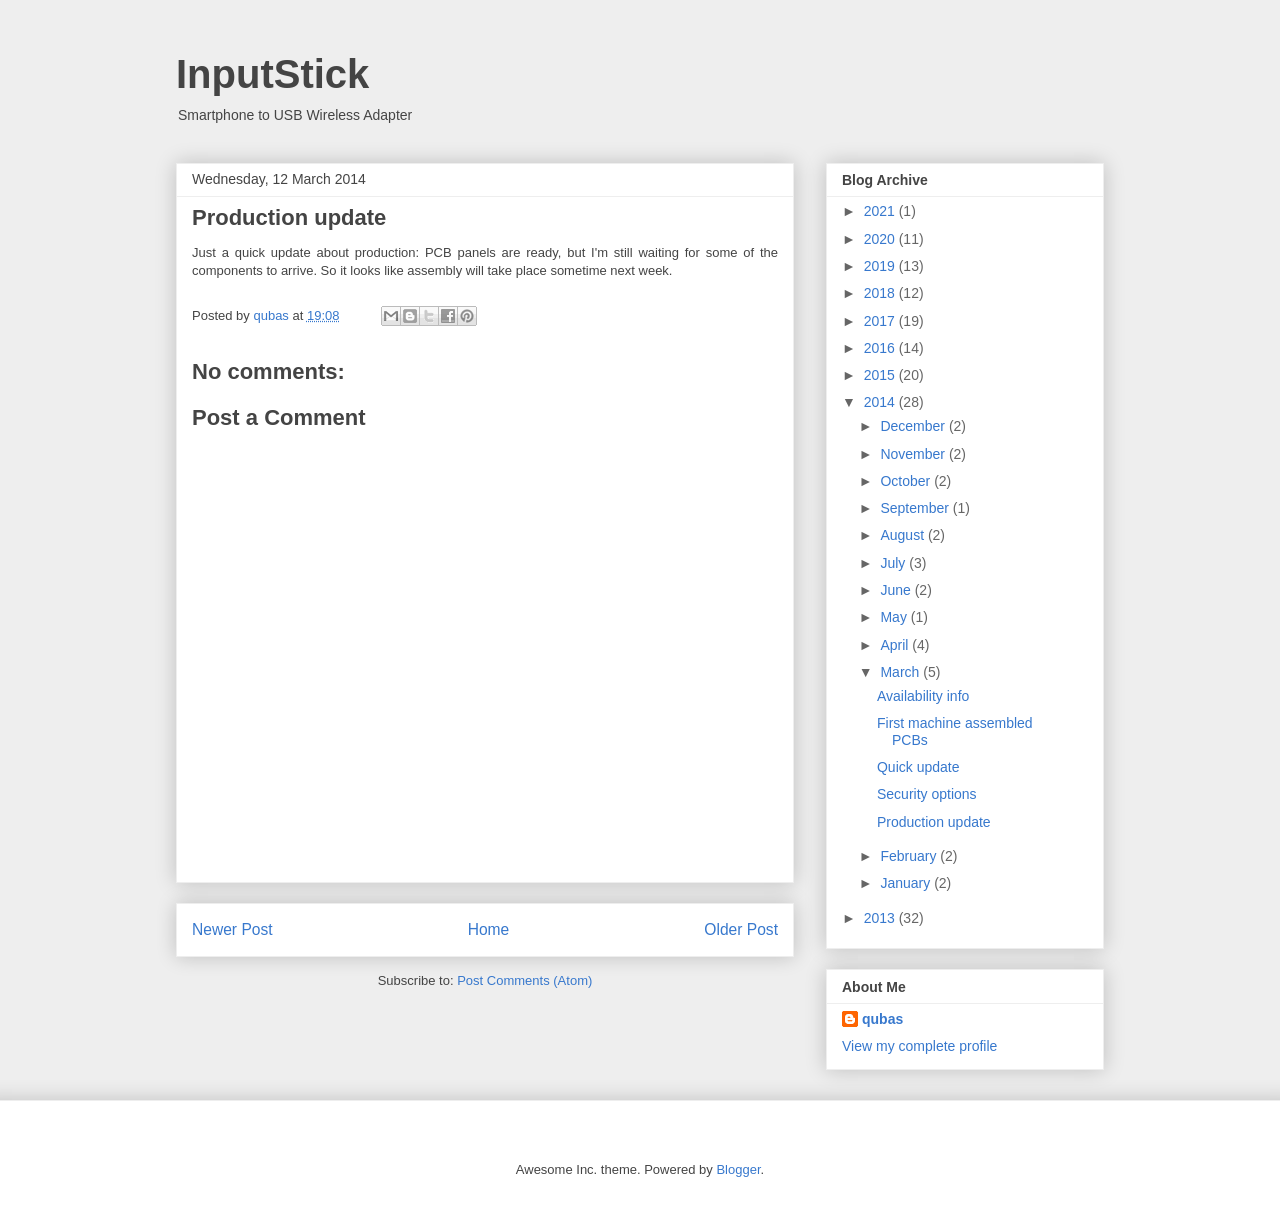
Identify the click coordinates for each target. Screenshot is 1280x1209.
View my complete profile (919, 1046)
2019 (881, 266)
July (894, 563)
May (895, 617)
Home (489, 929)
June (897, 590)
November (914, 454)
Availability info (923, 696)
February (910, 856)
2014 (881, 402)
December (914, 426)
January (907, 883)
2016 (881, 348)
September (916, 508)
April (896, 645)
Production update (934, 822)
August (903, 535)
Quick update (918, 767)
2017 (881, 321)
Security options (927, 794)
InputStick (272, 74)
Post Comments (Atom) (524, 980)
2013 (881, 918)
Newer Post (232, 929)
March (901, 672)
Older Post (741, 929)
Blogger (738, 1169)
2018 (881, 293)
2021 (881, 211)
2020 (881, 239)
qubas (882, 1019)
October (907, 481)
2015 (881, 375)
